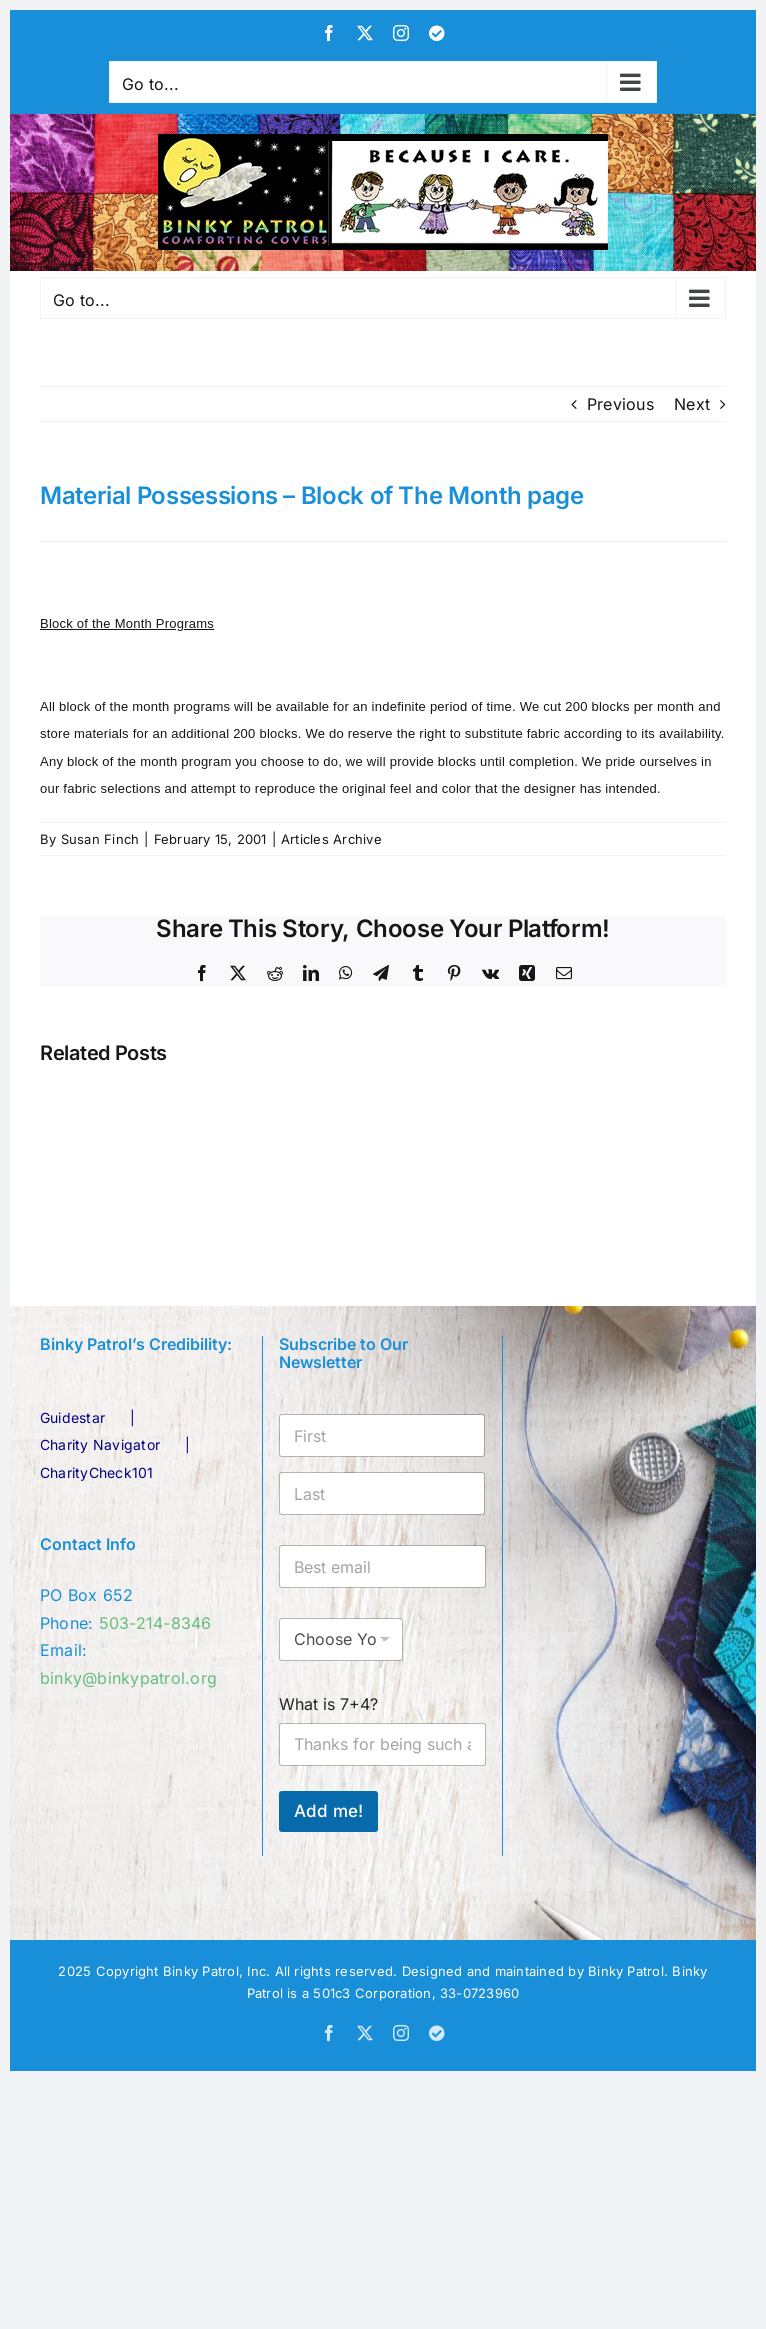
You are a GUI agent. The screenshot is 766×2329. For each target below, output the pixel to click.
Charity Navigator (100, 1444)
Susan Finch (100, 839)
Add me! (328, 1811)
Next (692, 404)
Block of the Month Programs (127, 623)
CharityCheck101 (97, 1472)
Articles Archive (331, 839)
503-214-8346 (155, 1623)
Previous (620, 404)
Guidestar (72, 1417)
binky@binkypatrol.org (128, 1678)
